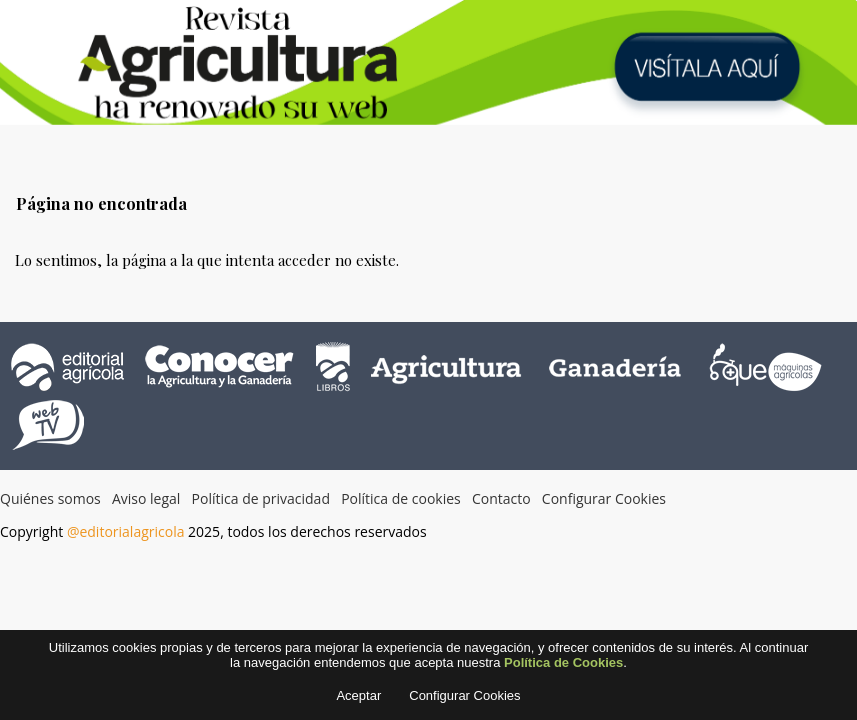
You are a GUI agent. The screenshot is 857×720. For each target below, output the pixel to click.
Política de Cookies (563, 666)
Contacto (501, 498)
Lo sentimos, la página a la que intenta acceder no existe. (207, 260)
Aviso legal (146, 498)
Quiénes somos (50, 498)
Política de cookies (401, 498)
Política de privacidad (261, 498)
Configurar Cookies (604, 498)
